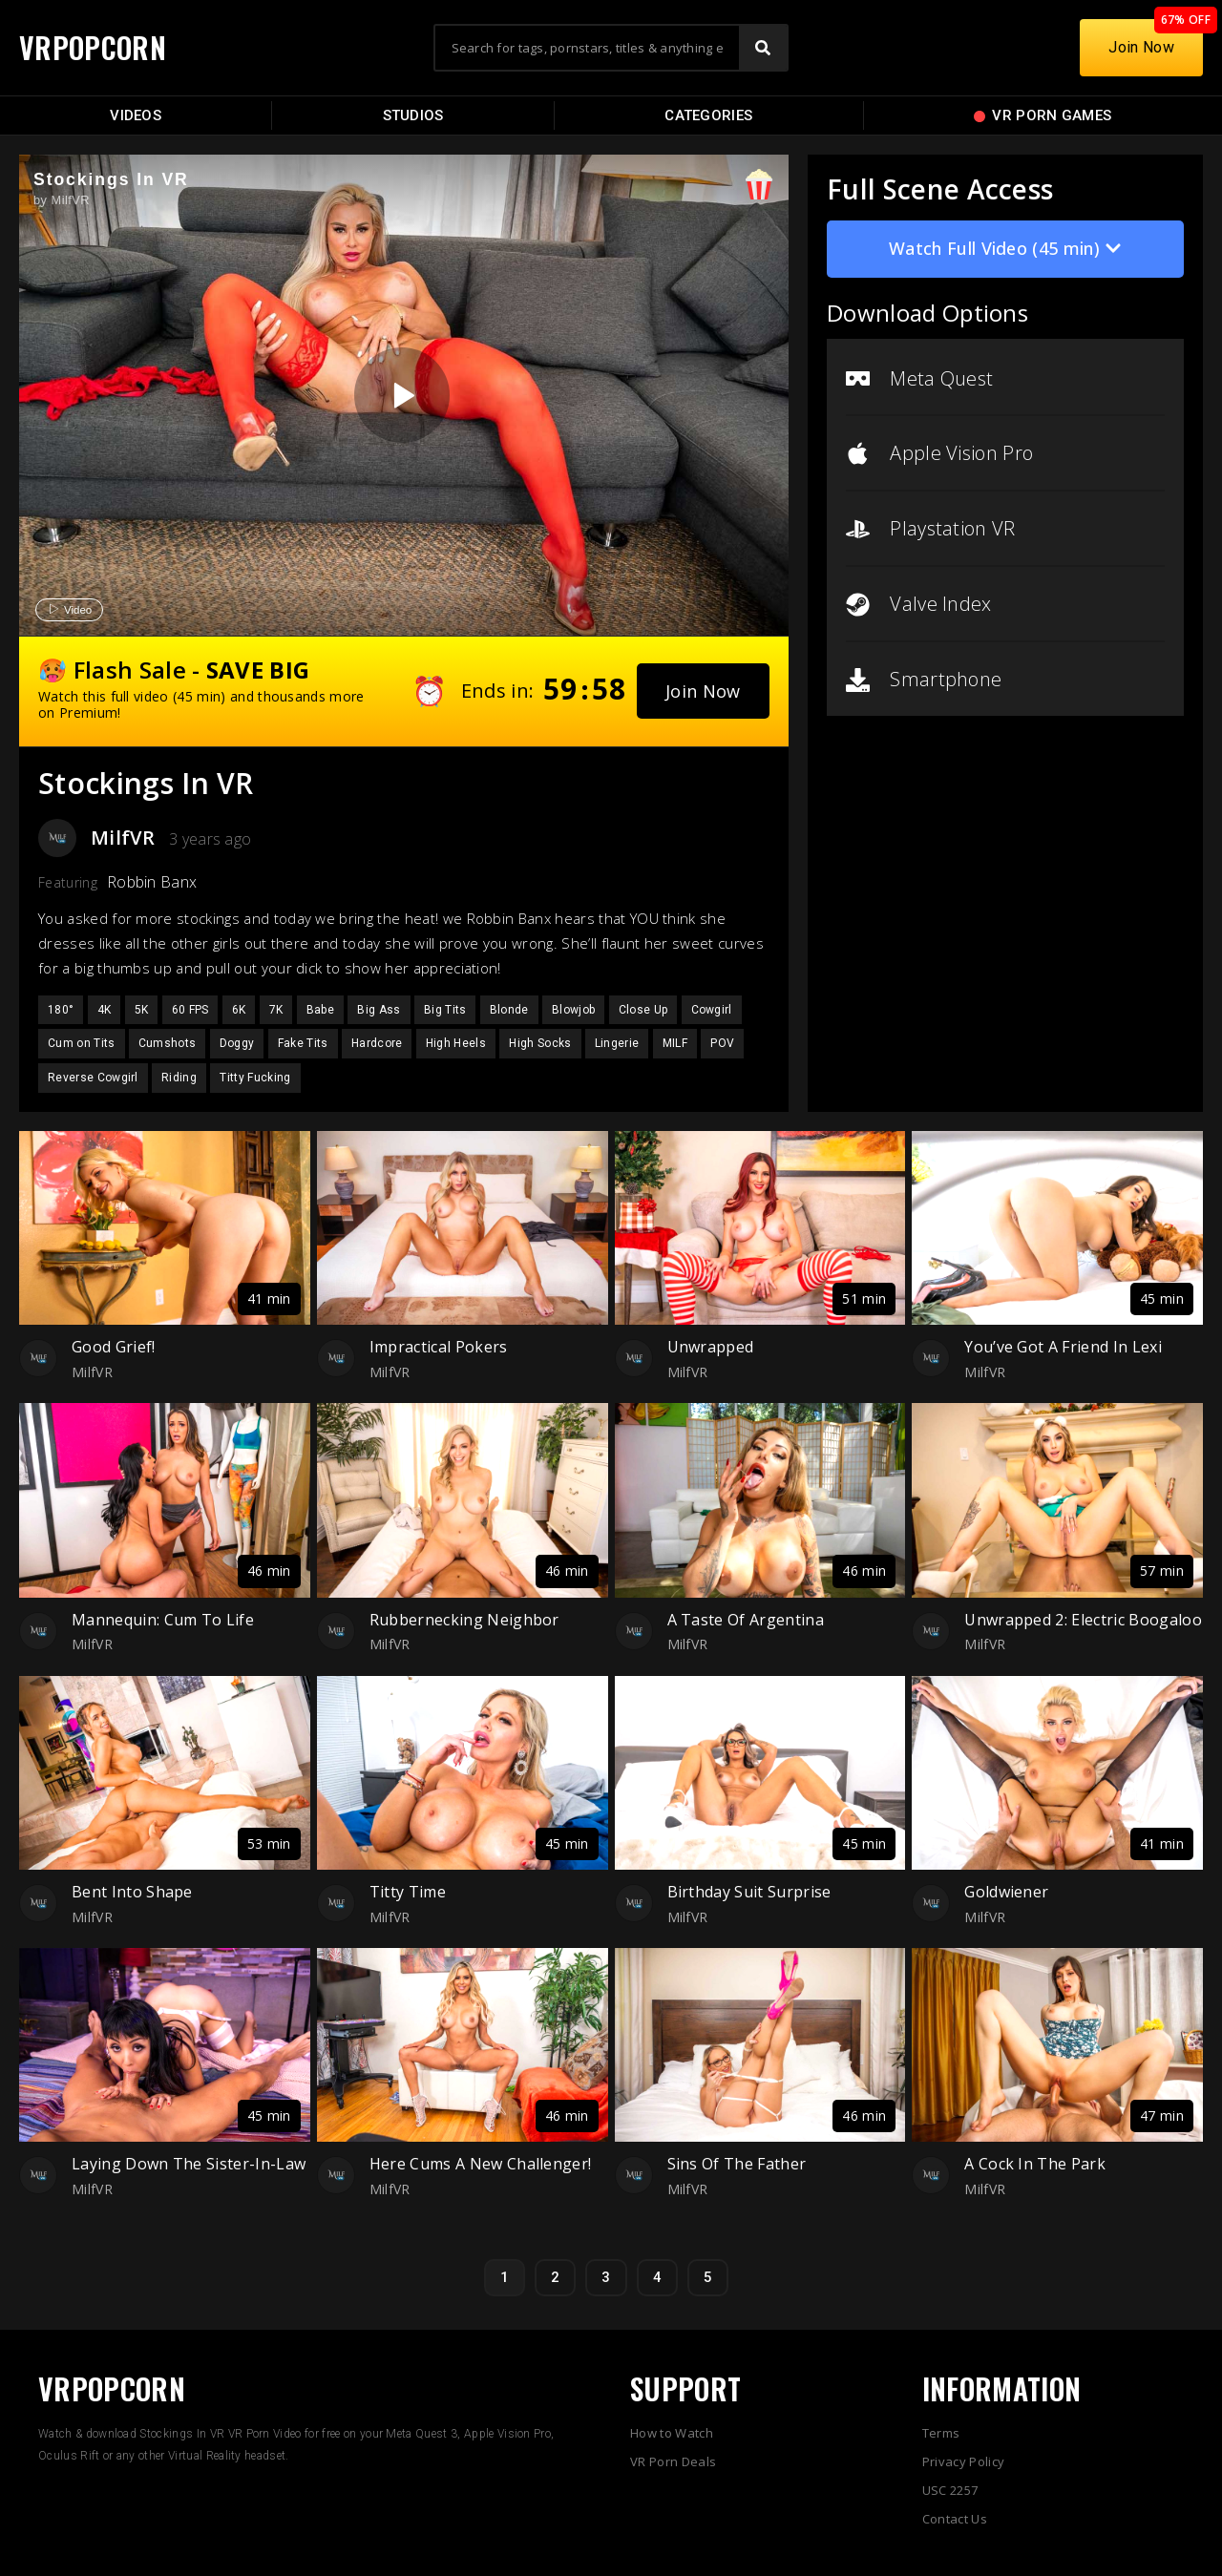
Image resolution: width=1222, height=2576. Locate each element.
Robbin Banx (152, 881)
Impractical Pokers (438, 1346)
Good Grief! (114, 1346)
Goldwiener (1006, 1891)
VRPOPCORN (92, 47)
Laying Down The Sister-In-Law (189, 2163)
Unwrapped (710, 1346)
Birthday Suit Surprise (749, 1891)
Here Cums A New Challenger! (480, 2163)
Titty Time (407, 1891)
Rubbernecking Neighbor (464, 1619)
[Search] (763, 48)
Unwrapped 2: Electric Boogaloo (1083, 1619)
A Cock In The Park (1035, 2163)
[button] (703, 691)
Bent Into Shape (132, 1891)
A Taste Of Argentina (745, 1619)
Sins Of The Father (737, 2163)
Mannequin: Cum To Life (163, 1619)
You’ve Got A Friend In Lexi (1063, 1346)
